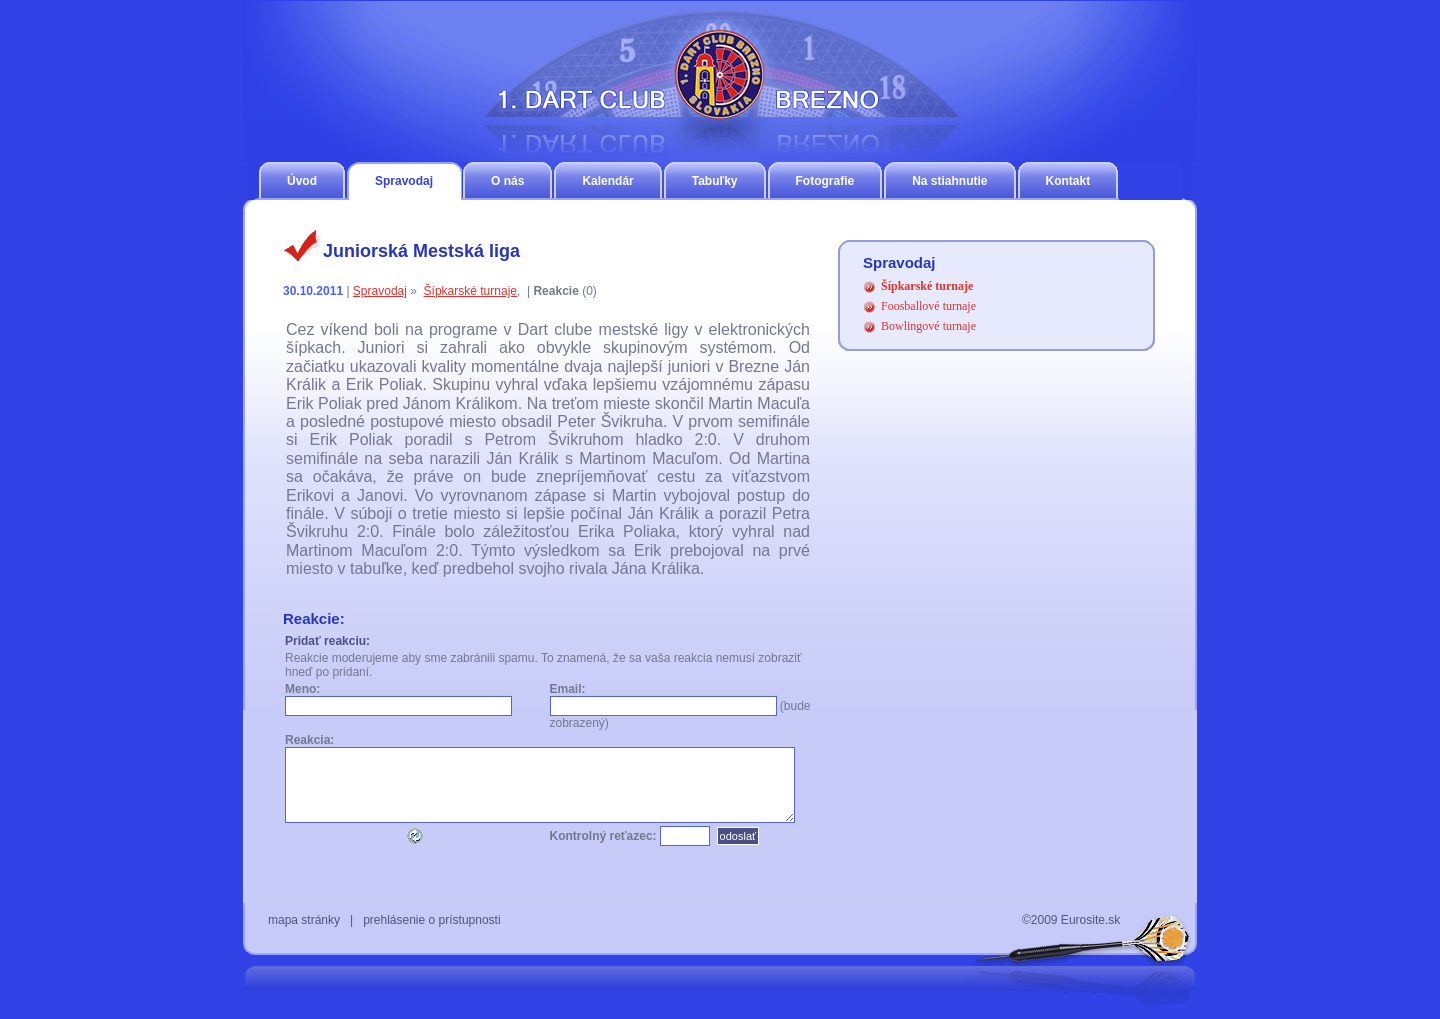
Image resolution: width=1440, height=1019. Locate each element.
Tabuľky (715, 181)
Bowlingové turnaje (928, 326)
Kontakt (1068, 181)
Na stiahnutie (949, 181)
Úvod (302, 181)
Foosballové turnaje (928, 306)
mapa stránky (304, 920)
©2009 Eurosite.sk (1071, 920)
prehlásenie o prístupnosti (431, 920)
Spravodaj (404, 181)
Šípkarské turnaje (470, 291)
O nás (507, 181)
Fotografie (825, 181)
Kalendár (607, 181)
